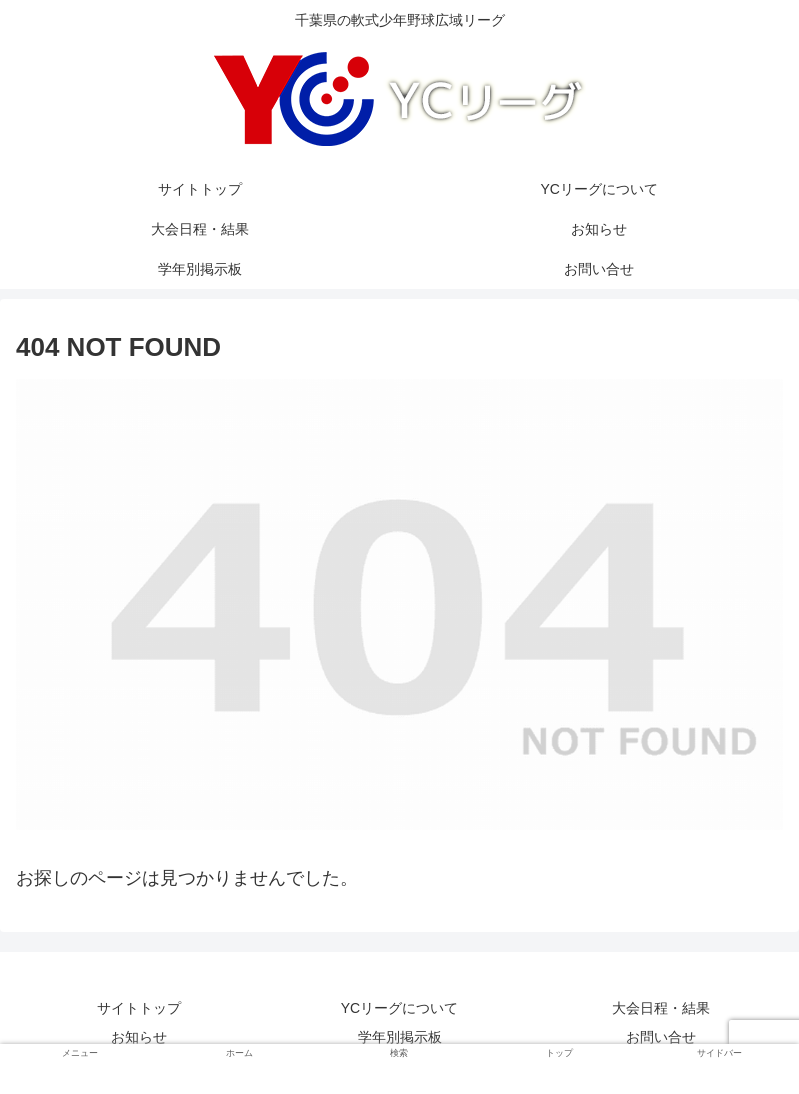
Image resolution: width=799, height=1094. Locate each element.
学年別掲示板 (400, 1037)
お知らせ (139, 1037)
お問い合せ (661, 1037)
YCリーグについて (399, 1008)
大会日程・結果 (661, 1008)
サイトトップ (139, 1008)
